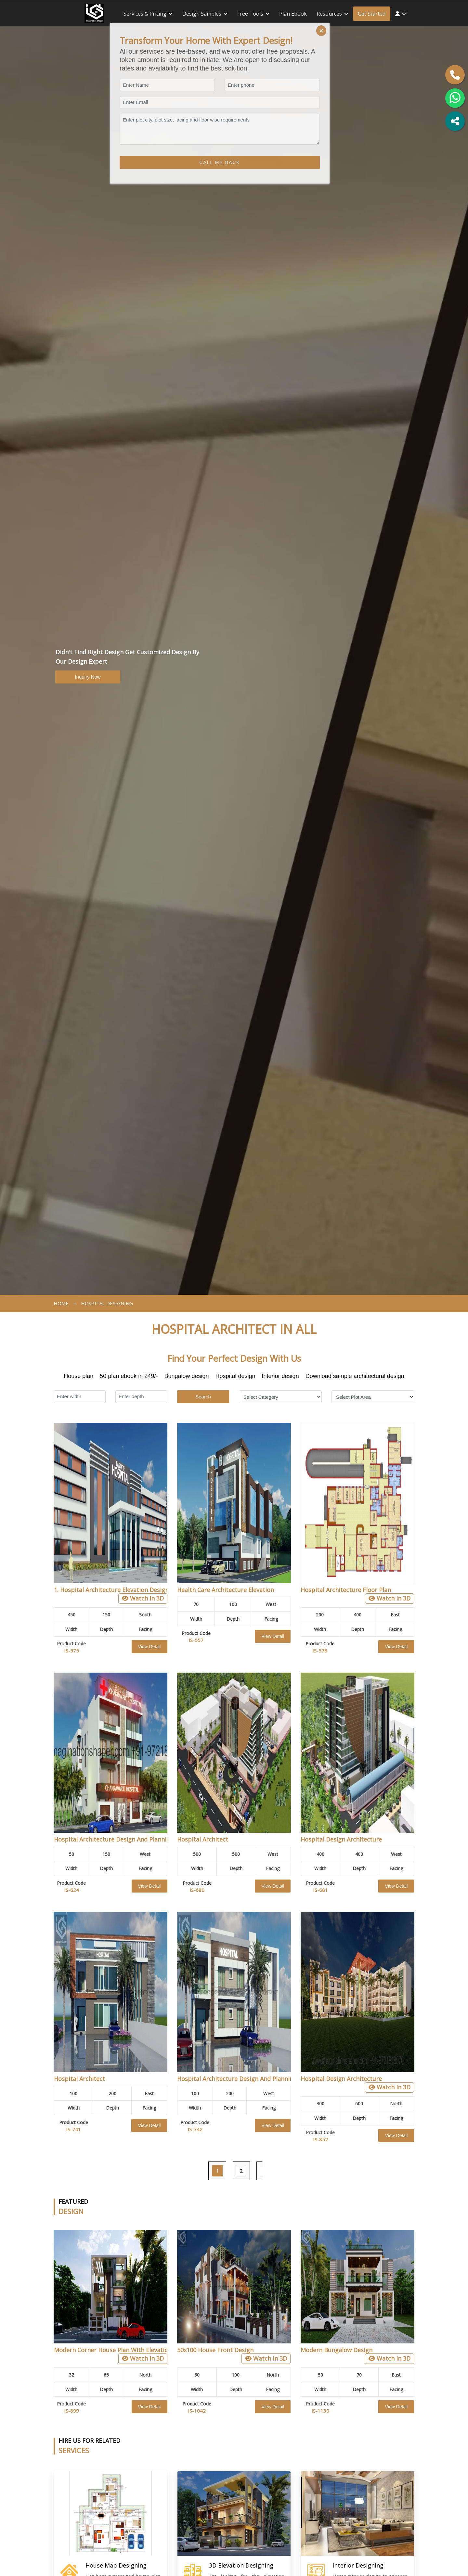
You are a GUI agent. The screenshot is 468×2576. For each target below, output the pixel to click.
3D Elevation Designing (241, 2565)
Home (61, 1303)
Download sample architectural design (355, 1376)
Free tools (250, 13)
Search (203, 1396)
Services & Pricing (145, 13)
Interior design (280, 1376)
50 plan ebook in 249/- (129, 1376)
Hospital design (235, 1376)
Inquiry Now (87, 677)
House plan (78, 1376)
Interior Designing (358, 2565)
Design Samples (201, 13)
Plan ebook (293, 13)
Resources (329, 13)
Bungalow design (186, 1376)
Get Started (371, 13)
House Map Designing (116, 2565)
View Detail (149, 1646)
